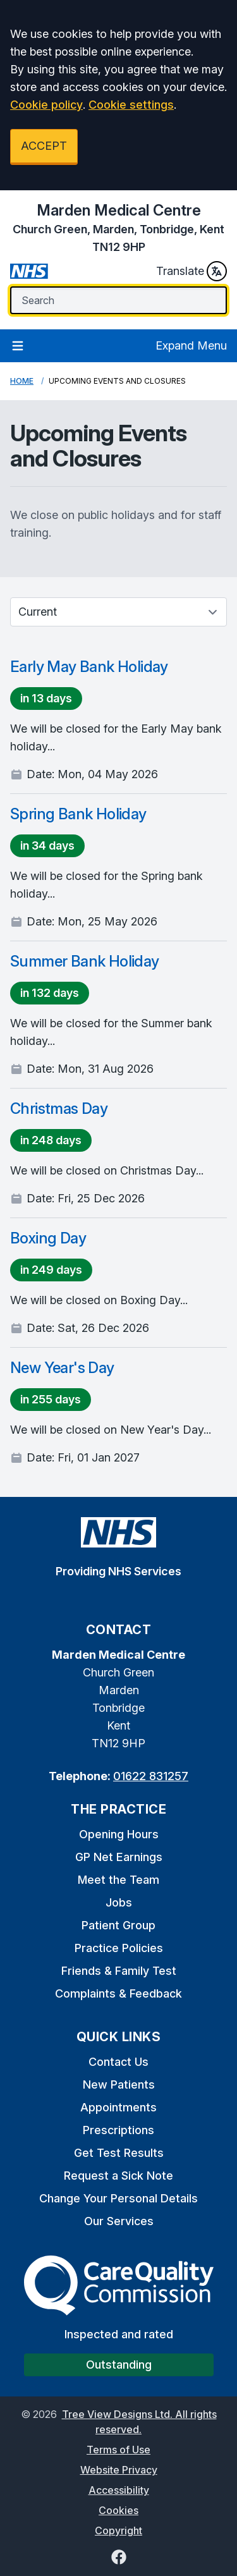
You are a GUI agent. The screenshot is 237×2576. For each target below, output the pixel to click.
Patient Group (118, 1925)
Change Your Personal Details (118, 2198)
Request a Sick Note (118, 2175)
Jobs (119, 1902)
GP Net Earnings (118, 1857)
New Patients (119, 2084)
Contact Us (118, 2061)
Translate (191, 271)
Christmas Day (58, 1108)
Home (21, 381)
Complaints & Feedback (118, 1993)
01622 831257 (150, 1776)
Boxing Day (48, 1238)
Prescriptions (118, 2130)
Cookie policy (46, 104)
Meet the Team (118, 1879)
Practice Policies (119, 1948)
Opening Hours (119, 1834)
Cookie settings (131, 104)
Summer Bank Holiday (84, 961)
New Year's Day (62, 1367)
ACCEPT (44, 145)
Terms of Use (118, 2449)
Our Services (119, 2221)
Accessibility (118, 2490)
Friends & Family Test (118, 1970)
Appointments (118, 2107)
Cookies (118, 2510)
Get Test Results (119, 2152)
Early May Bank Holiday (89, 666)
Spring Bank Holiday (78, 814)
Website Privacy (118, 2469)
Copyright (118, 2530)
